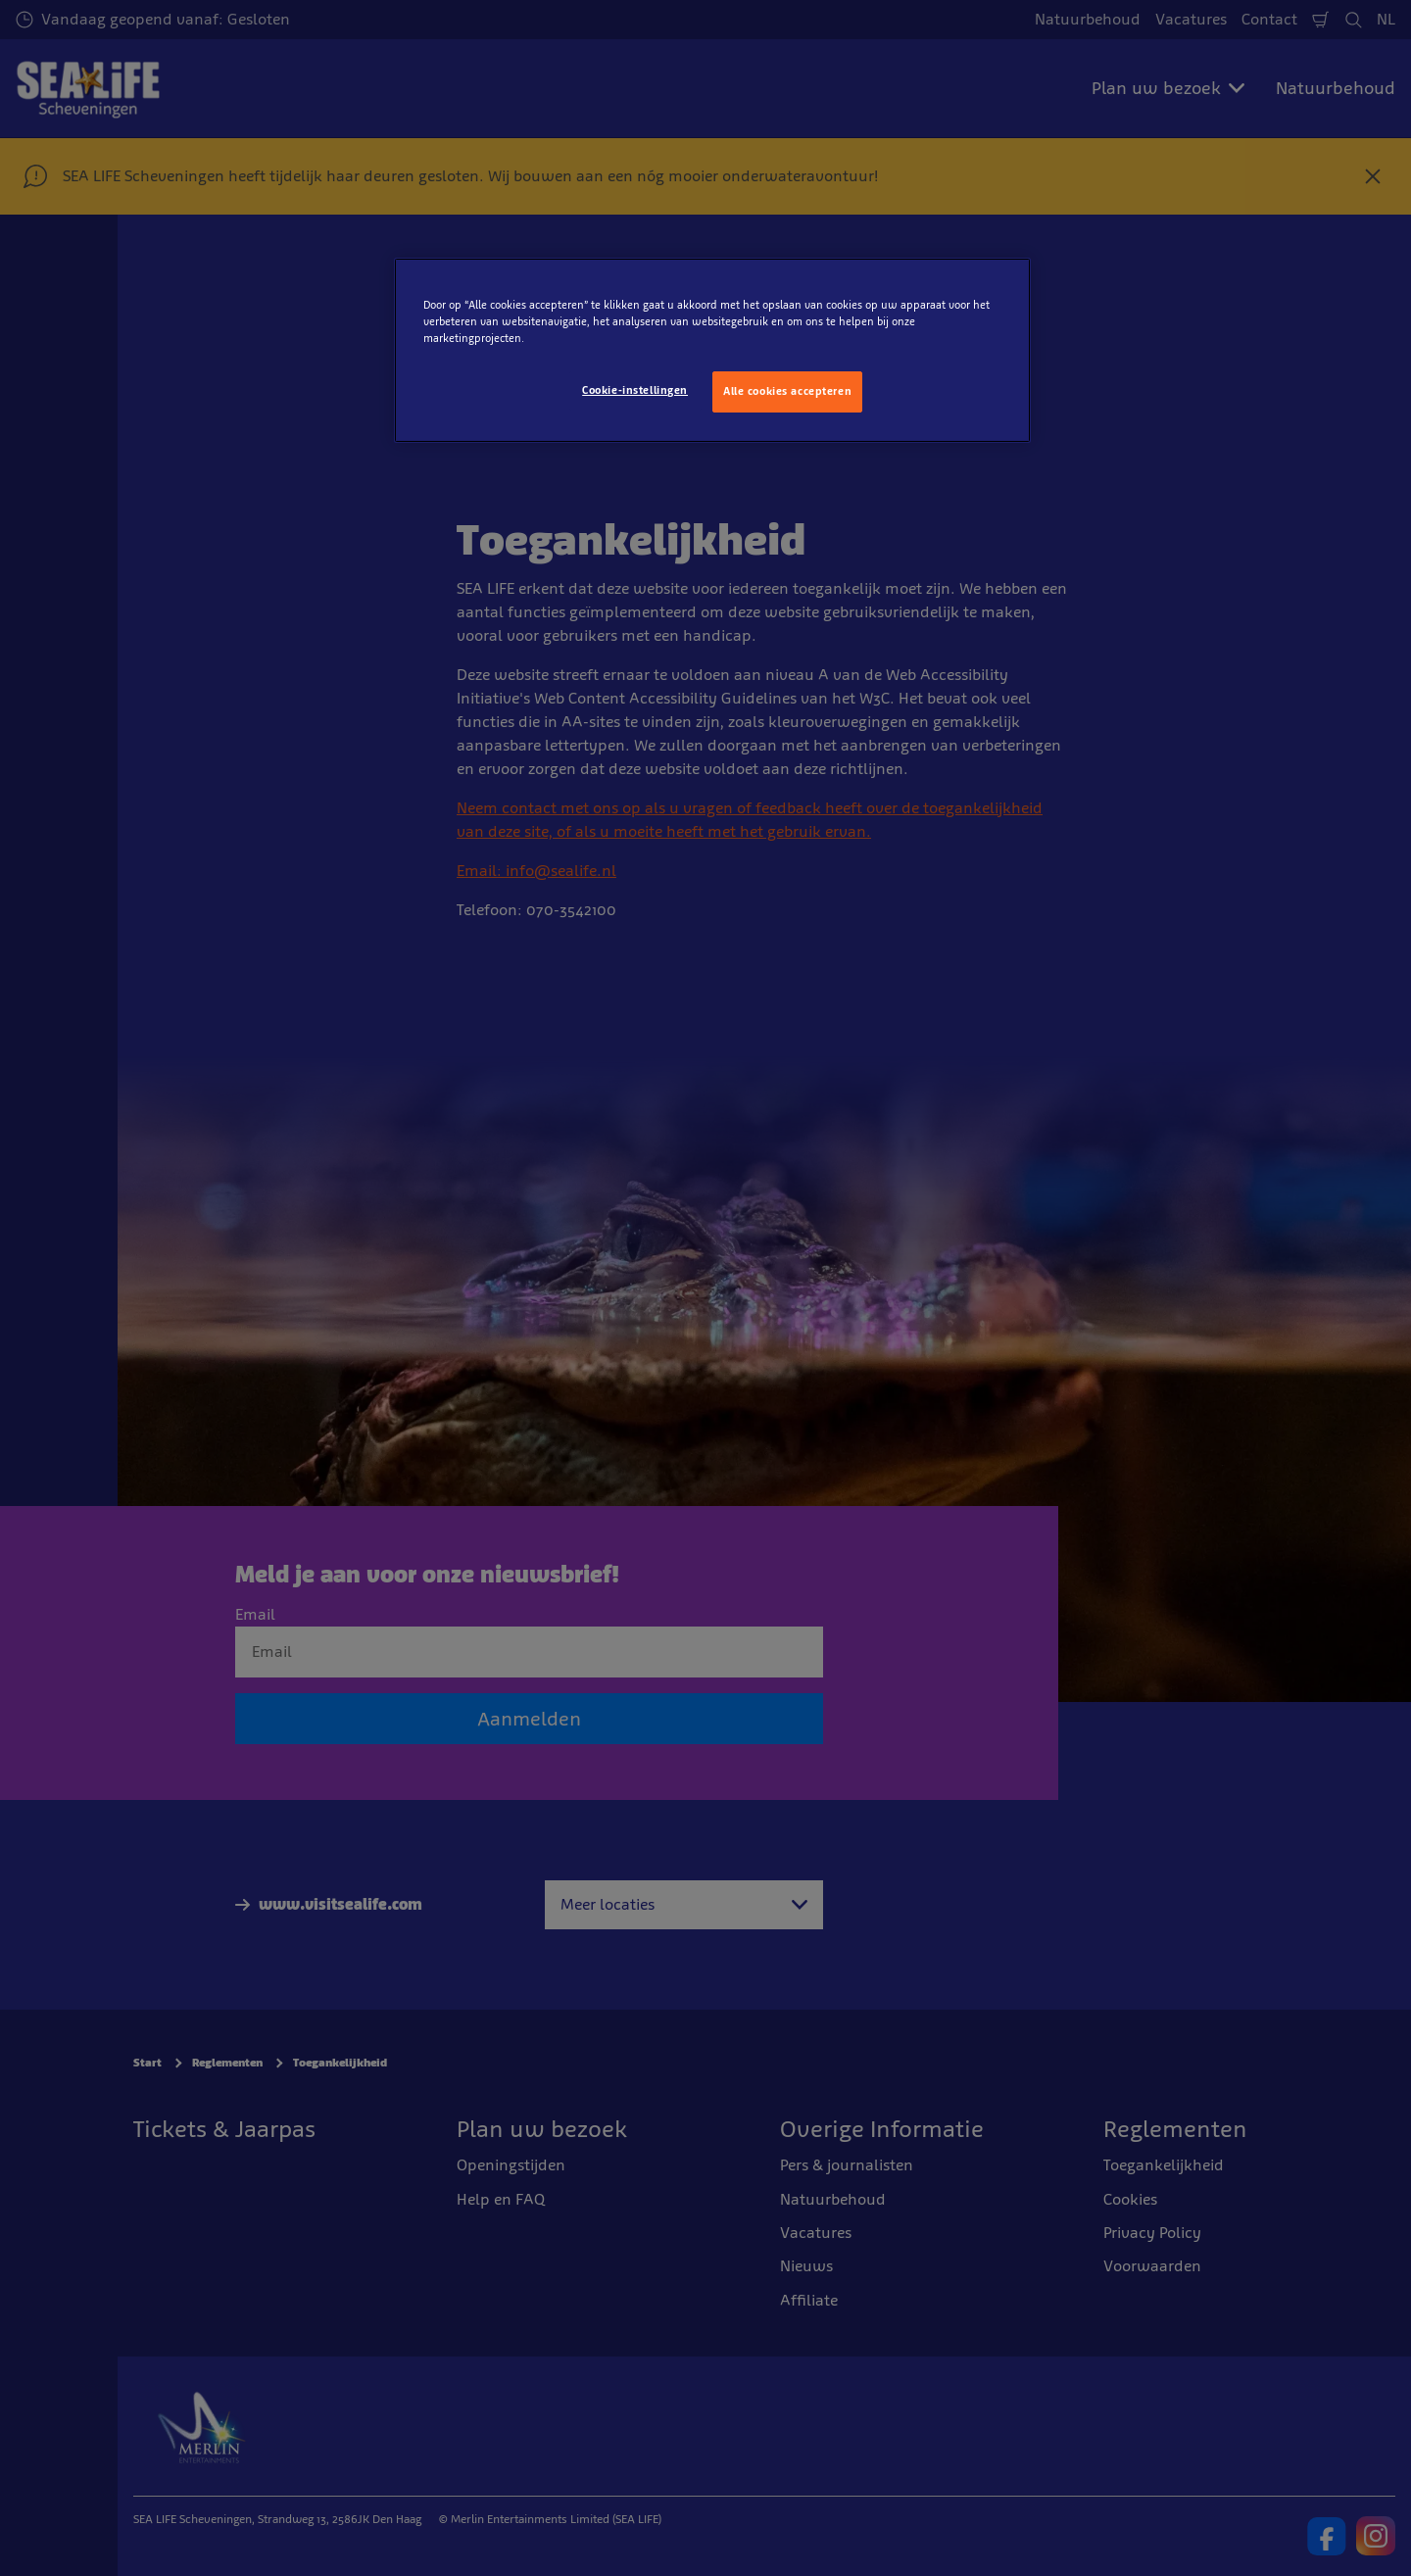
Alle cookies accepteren (787, 391)
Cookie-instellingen (635, 390)
